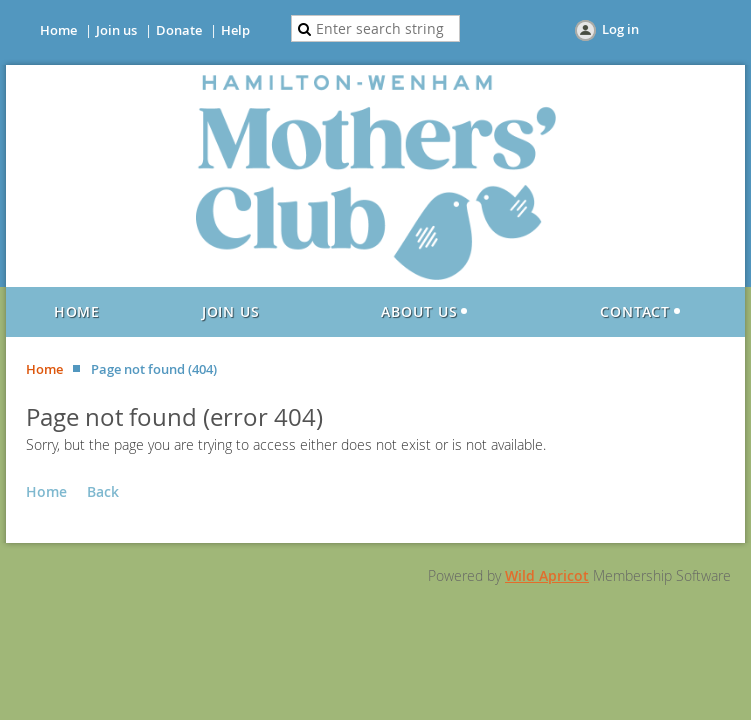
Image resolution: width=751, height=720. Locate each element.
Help (235, 30)
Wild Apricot (547, 575)
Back (103, 491)
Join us (116, 30)
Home (58, 30)
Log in (620, 29)
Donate (179, 30)
